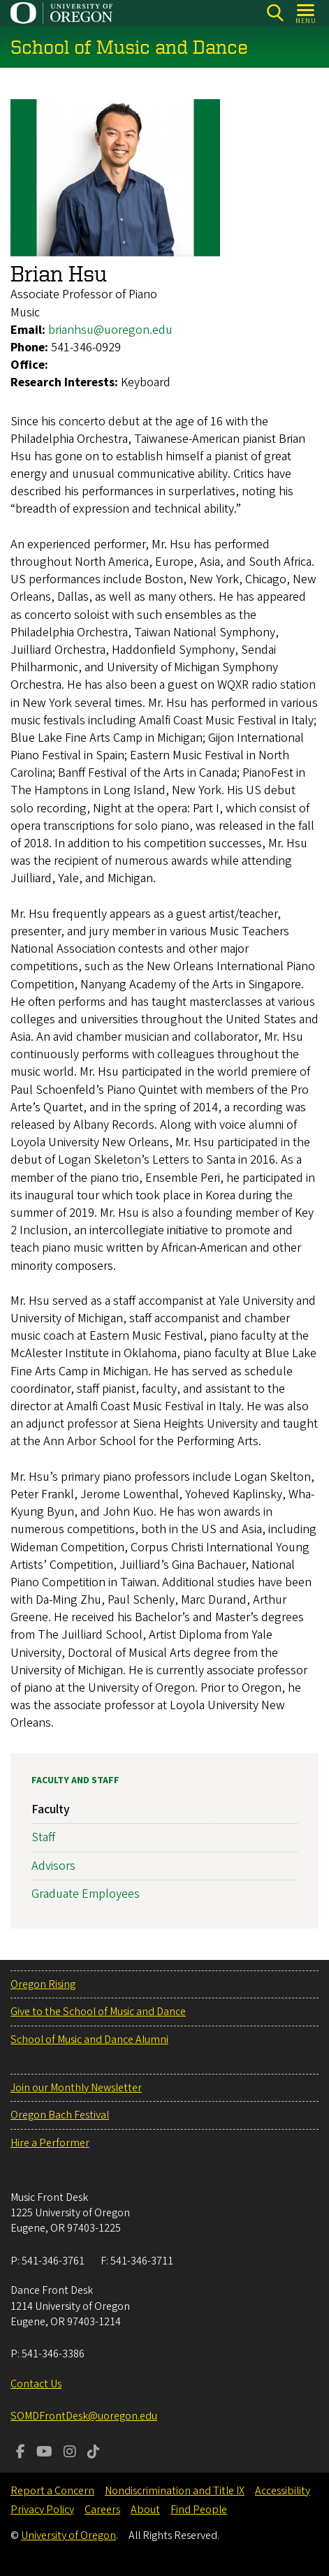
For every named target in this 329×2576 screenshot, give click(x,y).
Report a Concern (52, 2490)
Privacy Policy (42, 2509)
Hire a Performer (49, 2143)
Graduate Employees (85, 1894)
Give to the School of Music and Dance (98, 2011)
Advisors (53, 1866)
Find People (198, 2509)
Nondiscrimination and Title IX (174, 2490)
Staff (43, 1837)
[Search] (275, 13)
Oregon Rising (42, 1984)
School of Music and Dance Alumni (89, 2039)
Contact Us (35, 2384)
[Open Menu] (306, 13)
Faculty (50, 1809)
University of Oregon (68, 2535)
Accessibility (282, 2490)
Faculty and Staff (75, 1780)
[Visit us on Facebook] (20, 2453)
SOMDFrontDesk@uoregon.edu (83, 2416)
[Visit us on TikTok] (93, 2453)
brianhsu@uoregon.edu (110, 330)
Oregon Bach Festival (59, 2115)
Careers (102, 2509)
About (145, 2509)
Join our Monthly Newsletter (76, 2087)
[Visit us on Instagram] (70, 2453)
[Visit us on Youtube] (44, 2453)
